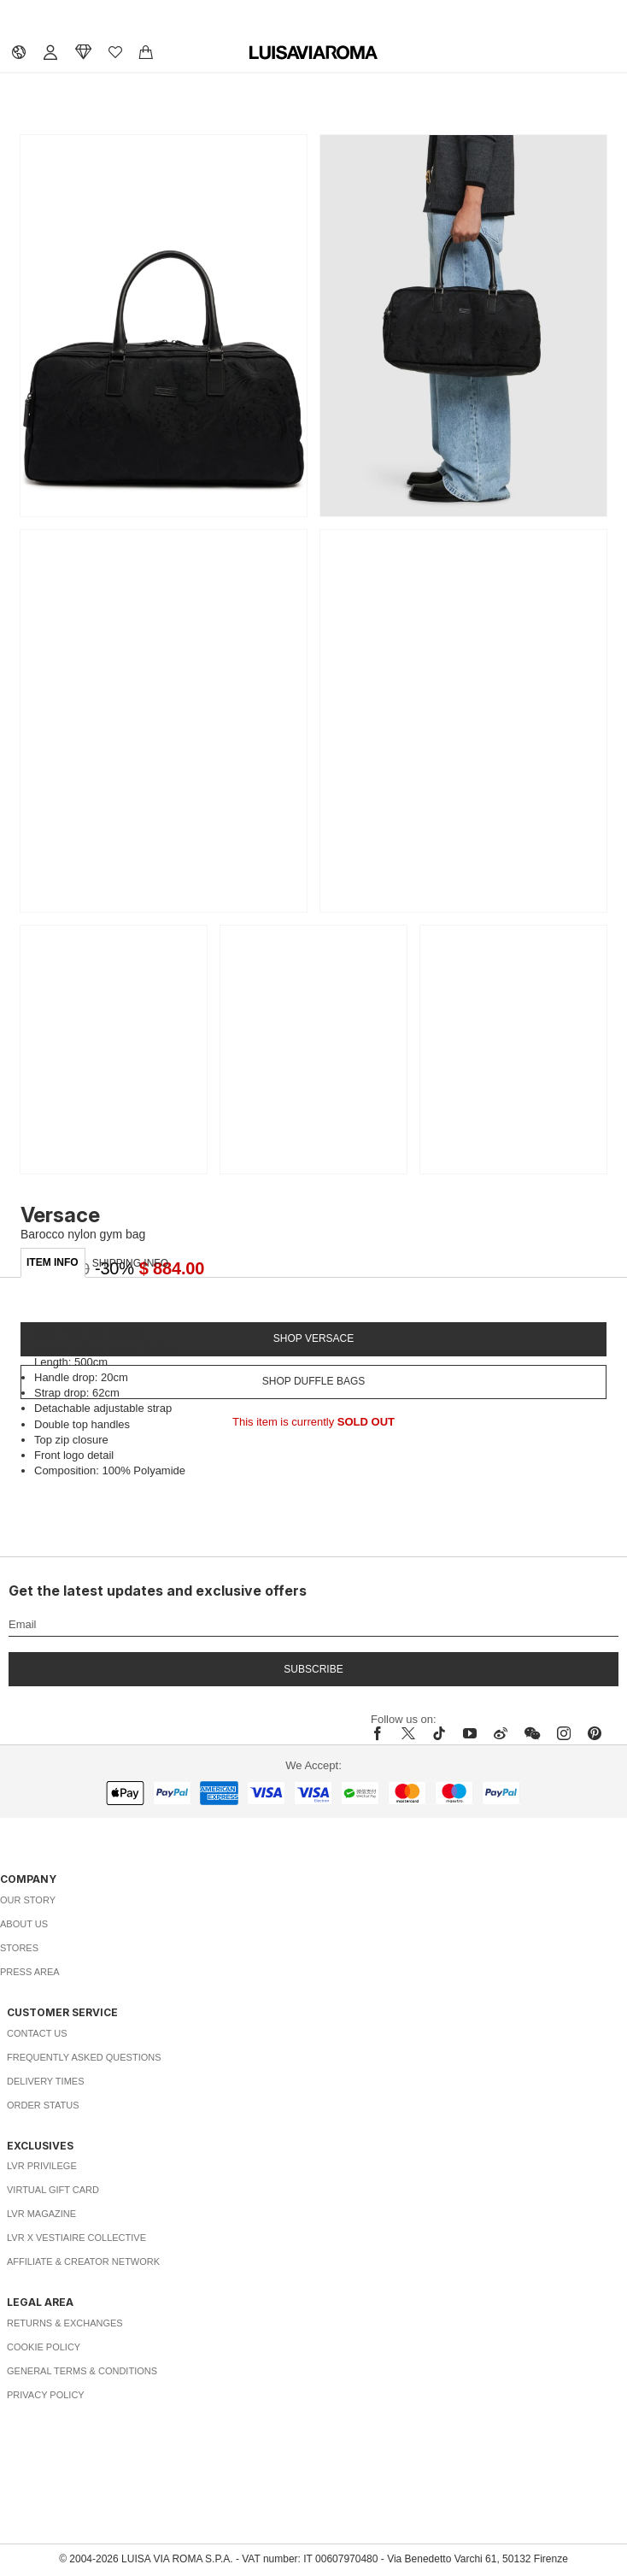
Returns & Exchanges (65, 2323)
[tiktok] (439, 1733)
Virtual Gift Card (53, 2190)
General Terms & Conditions (82, 2371)
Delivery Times (45, 2081)
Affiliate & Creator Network (83, 2261)
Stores (19, 1948)
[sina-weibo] (500, 1733)
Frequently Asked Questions (84, 2057)
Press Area (30, 1972)
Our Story (28, 1900)
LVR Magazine (41, 2213)
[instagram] (563, 1733)
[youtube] (469, 1733)
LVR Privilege (42, 2166)
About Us (24, 1924)
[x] (408, 1733)
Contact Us (37, 2033)
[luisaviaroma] (313, 53)
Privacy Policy (46, 2395)
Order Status (43, 2105)
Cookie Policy (43, 2347)
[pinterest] (594, 1733)
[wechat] (532, 1733)
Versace (60, 1215)
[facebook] (382, 1733)
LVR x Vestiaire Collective (76, 2237)
